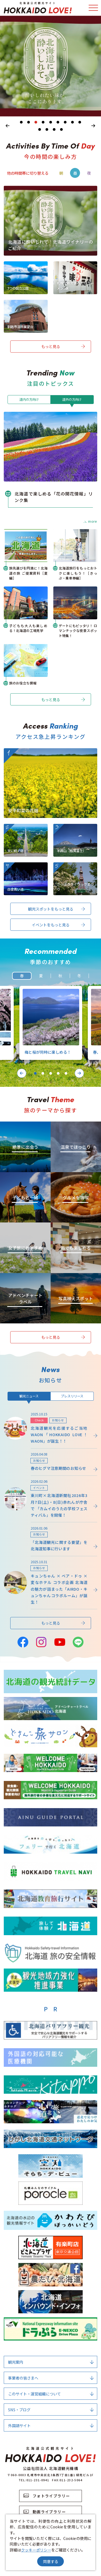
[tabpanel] (50, 66)
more (90, 521)
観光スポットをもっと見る (56, 909)
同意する (50, 2561)
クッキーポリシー (36, 2550)
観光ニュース (29, 1396)
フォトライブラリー (46, 2495)
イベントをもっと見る (58, 924)
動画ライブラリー (44, 2511)
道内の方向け (29, 399)
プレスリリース (72, 1396)
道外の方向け (72, 399)
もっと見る (63, 346)
